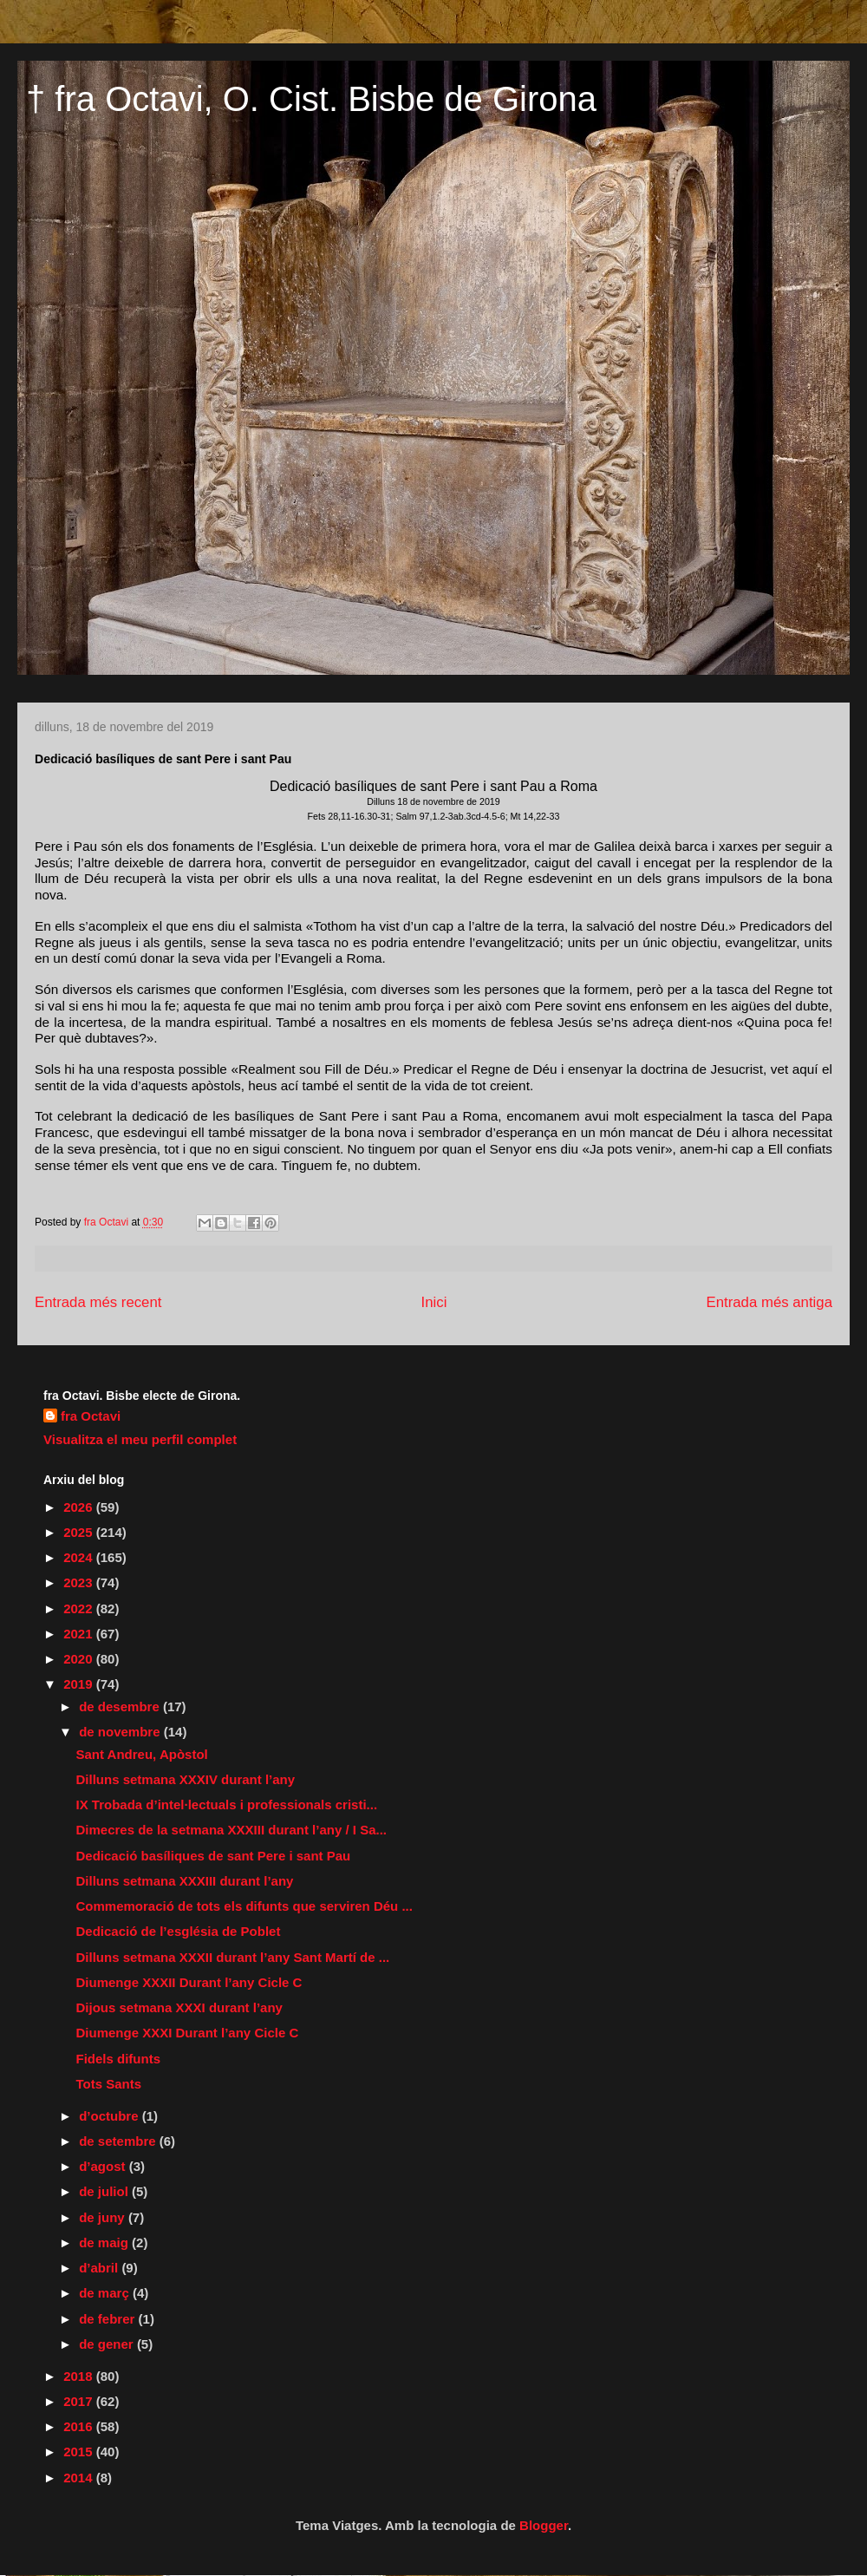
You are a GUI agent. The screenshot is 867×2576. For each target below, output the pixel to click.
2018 (79, 2376)
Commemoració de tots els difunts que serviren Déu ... (244, 1906)
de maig (105, 2242)
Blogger (543, 2525)
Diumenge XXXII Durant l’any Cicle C (189, 1982)
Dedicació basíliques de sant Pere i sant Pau (213, 1855)
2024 (79, 1557)
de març (106, 2292)
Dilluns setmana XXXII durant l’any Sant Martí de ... (233, 1957)
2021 (79, 1633)
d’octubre (110, 2116)
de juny (103, 2217)
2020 (79, 1658)
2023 (79, 1582)
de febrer (108, 2318)
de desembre (121, 1706)
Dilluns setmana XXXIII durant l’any (185, 1880)
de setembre (119, 2141)
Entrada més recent (98, 1302)
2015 (79, 2451)
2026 (79, 1507)
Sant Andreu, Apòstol (142, 1754)
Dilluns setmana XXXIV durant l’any (186, 1779)
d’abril (100, 2267)
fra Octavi (91, 1416)
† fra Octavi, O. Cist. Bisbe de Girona (311, 99)
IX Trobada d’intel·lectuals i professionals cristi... (227, 1804)
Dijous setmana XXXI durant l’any (179, 2007)
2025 (79, 1532)
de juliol (105, 2191)
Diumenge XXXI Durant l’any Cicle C (187, 2032)
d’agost (104, 2166)
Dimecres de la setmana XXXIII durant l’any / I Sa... (231, 1829)
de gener (108, 2344)
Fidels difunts (118, 2058)
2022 (79, 1608)
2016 (79, 2426)
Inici (434, 1302)
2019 (79, 1684)
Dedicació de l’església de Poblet (178, 1931)
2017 (79, 2401)
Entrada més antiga (769, 1302)
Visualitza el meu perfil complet (140, 1439)
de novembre (121, 1731)
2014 (79, 2477)
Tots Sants (109, 2083)
